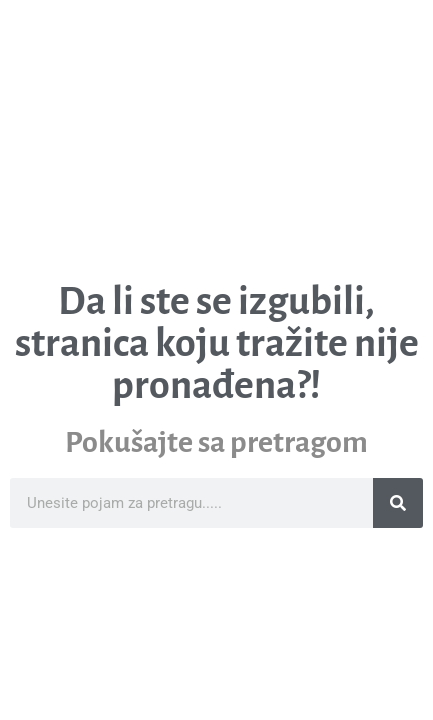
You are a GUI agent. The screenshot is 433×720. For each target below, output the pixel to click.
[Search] (398, 503)
